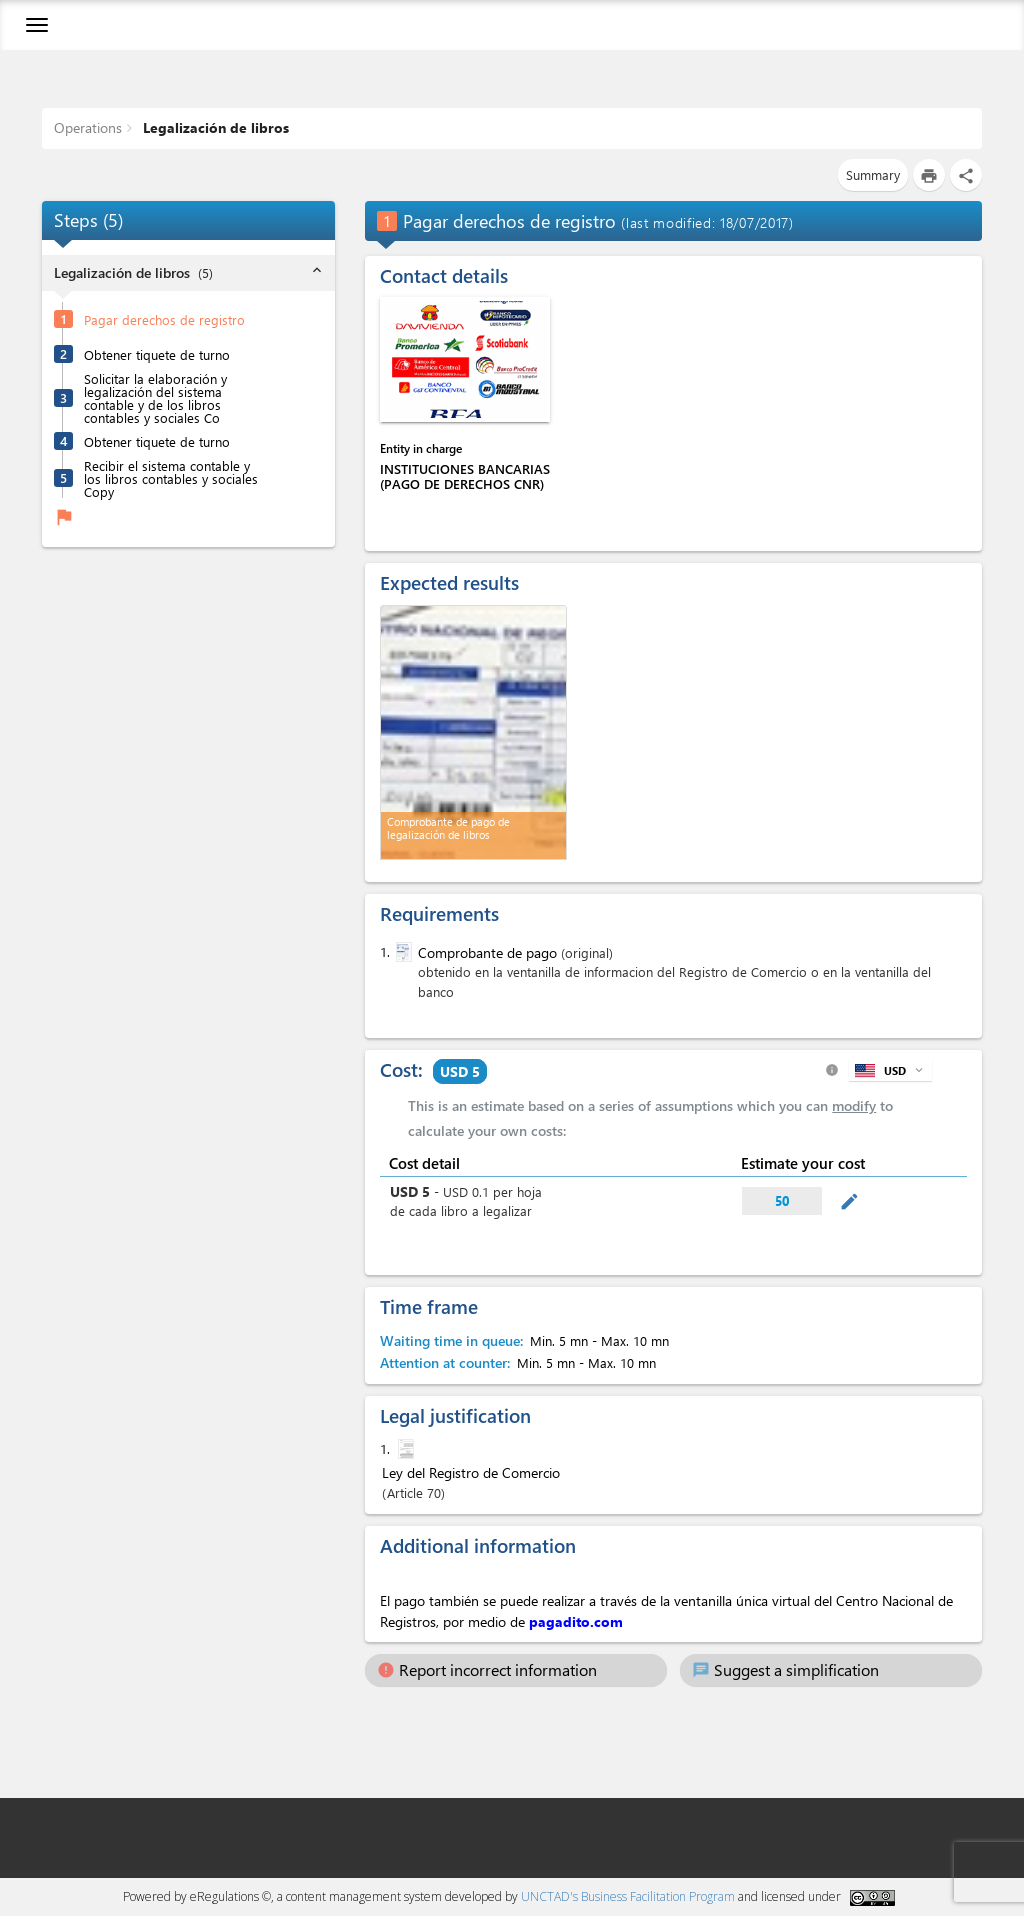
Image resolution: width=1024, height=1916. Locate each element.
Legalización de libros (214, 127)
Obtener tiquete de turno (157, 354)
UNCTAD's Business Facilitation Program (628, 1896)
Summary (873, 174)
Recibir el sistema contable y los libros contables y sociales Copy (171, 478)
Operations (88, 127)
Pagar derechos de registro (164, 319)
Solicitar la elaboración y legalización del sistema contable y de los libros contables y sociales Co (155, 398)
